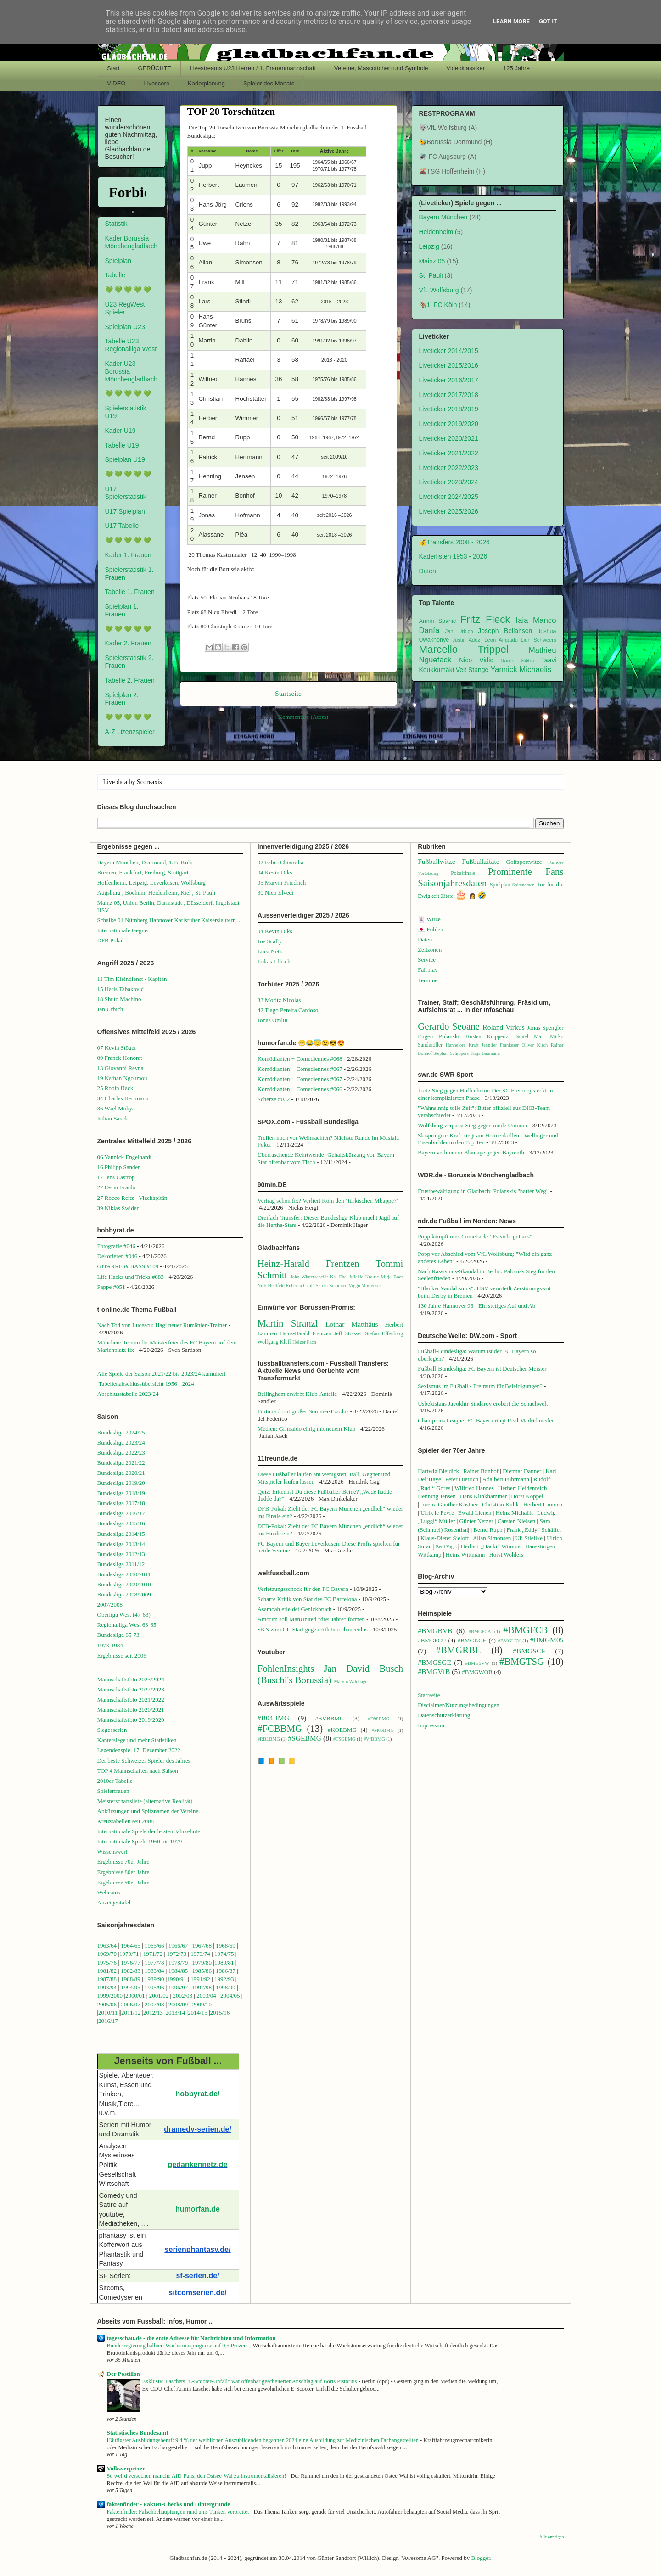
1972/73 (176, 1953)
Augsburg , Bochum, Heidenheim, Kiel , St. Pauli (156, 892)
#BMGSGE (434, 1662)
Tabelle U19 (122, 445)
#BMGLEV (509, 1640)
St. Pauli (431, 275)
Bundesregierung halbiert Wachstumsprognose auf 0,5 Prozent (178, 2345)
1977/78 (154, 1962)
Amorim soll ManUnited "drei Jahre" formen (311, 1619)
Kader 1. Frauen (128, 555)
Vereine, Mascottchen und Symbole (381, 68)
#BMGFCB (525, 1629)
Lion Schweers (538, 640)
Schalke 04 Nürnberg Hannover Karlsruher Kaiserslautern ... (169, 920)
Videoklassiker (466, 68)
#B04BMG (273, 1718)
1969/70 (107, 1953)
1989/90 (154, 1979)
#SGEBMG (304, 1738)
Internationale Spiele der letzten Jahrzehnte (149, 1831)
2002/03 (183, 1995)
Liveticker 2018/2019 (448, 409)
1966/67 (178, 1945)
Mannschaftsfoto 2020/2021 (130, 1709)
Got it (548, 21)
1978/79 (178, 1962)
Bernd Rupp (487, 1529)
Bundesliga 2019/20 (121, 1482)
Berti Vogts (446, 1546)
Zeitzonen (430, 949)
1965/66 (154, 1945)
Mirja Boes (392, 1276)
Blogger (480, 2557)
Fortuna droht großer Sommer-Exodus (303, 1411)
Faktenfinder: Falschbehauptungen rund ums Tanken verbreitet (179, 2512)
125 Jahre (516, 68)
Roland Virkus (503, 1027)
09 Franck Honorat (119, 1057)
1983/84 (154, 1970)
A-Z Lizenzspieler (130, 731)
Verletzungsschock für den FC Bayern (303, 1588)
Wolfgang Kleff (274, 1342)
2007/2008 (110, 1604)
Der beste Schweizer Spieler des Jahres (143, 1760)
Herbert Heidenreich (522, 1487)
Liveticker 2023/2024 (448, 482)
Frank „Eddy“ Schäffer (534, 1529)
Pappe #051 (111, 1286)
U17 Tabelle (122, 525)
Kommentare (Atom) (303, 716)
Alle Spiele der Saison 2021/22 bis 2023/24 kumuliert (161, 1373)
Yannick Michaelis (520, 669)
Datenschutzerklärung (444, 1715)
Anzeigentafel (114, 1902)
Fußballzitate (480, 861)
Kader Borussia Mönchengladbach (131, 242)
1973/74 (200, 1953)
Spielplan (118, 260)
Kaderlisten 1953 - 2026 (453, 556)
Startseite (288, 693)
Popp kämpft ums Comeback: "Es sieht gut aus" (475, 1236)
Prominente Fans (526, 871)
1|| (117, 2012)
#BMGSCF (529, 1651)
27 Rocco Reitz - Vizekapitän (132, 1197)
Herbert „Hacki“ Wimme (491, 1546)
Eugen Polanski (438, 1036)
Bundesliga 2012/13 (121, 1554)
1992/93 (224, 1979)
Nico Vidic (476, 660)
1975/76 (107, 1962)
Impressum (431, 1725)
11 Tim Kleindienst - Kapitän (132, 978)
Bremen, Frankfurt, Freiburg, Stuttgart (143, 872)
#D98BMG (378, 1718)
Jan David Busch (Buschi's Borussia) (330, 1674)
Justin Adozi (466, 640)
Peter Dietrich (462, 1479)
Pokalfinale (463, 873)
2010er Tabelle (115, 1780)
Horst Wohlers (506, 1554)
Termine (427, 980)
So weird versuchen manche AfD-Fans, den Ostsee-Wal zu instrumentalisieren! (197, 2476)
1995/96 (155, 1987)
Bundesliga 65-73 (118, 1634)
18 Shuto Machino (119, 999)
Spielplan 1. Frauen (122, 610)
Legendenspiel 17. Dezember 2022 (138, 1750)
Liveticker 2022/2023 (448, 467)
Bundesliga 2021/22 (121, 1462)
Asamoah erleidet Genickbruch (295, 1609)
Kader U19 (120, 430)
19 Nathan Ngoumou (122, 1078)
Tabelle (115, 275)
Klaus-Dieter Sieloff (444, 1537)
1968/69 (226, 1945)
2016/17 (108, 2020)
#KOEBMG (342, 1729)
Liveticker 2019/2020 (448, 423)
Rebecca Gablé (300, 1285)
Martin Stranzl (288, 1323)
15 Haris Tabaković (120, 989)
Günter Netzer (476, 1521)
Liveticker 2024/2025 (448, 496)
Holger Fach (304, 1341)
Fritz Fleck (485, 619)
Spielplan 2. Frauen (122, 698)
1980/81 (224, 1962)
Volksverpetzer (126, 2468)
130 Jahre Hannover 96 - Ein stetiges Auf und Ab (476, 1305)
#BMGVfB (434, 1671)
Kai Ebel (339, 1276)
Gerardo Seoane (449, 1026)
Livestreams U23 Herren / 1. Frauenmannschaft (253, 68)
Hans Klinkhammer (483, 1496)
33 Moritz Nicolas (279, 1000)
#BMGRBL (458, 1650)
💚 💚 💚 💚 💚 (128, 289)
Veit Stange (472, 669)
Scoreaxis (149, 781)
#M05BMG (382, 1730)
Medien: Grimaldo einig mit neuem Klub (306, 1428)
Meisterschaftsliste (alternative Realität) (145, 1801)
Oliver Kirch (535, 1044)
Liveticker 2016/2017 (448, 380)
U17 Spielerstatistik (125, 492)
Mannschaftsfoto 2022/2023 (130, 1689)
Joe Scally (270, 941)
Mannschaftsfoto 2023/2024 (130, 1679)
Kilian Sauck (113, 1118)
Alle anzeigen (551, 2536)
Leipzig (429, 246)
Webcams (108, 1892)
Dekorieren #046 (117, 1256)
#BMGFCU (432, 1640)
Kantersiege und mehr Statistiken (137, 1739)
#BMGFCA (480, 1631)
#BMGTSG (521, 1661)
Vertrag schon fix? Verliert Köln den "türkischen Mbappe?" (328, 1200)
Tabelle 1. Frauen (130, 591)
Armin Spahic (437, 621)
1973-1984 (110, 1645)
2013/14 (175, 2012)
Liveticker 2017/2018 (448, 394)
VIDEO (116, 83)
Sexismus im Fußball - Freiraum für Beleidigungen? (480, 1386)
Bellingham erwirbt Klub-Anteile (297, 1393)
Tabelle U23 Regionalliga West (131, 345)
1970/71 (129, 1953)
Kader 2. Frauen (128, 643)
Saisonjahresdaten (452, 883)
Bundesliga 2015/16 (121, 1523)
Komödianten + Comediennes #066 (300, 1089)
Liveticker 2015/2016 (448, 365)
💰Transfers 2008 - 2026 (454, 542)
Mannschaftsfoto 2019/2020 (130, 1719)
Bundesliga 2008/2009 (124, 1594)
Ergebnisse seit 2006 (121, 1655)
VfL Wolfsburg (439, 290)
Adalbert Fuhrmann (505, 1479)
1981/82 (107, 1970)
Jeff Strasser (348, 1334)
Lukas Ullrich (274, 961)
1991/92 (201, 1979)
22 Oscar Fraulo (116, 1187)
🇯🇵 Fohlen (430, 929)
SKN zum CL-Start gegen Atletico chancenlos (313, 1629)
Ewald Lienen (475, 1512)
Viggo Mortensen (364, 1285)
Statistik (116, 223)
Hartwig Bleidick (438, 1470)
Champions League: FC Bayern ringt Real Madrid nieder (486, 1420)
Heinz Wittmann (465, 1554)
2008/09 (179, 2004)
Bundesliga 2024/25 (121, 1432)
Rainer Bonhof (481, 1470)
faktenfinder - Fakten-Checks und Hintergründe (168, 2504)
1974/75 (224, 1953)
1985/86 (202, 1970)
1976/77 (131, 1962)
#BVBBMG (329, 1718)
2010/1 (106, 2012)
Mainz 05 (432, 261)
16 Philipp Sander (118, 1167)
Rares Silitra (517, 660)
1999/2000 (110, 1995)
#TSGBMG (344, 1739)
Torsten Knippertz (486, 1037)
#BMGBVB (435, 1631)
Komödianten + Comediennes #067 (300, 1068)
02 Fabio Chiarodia (280, 862)
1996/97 (178, 1987)
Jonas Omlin (272, 1020)
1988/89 (130, 1979)
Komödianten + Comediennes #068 (300, 1058)
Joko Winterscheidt (309, 1276)
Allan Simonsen (492, 1537)
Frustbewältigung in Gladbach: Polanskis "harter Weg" (483, 1190)
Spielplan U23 (125, 326)
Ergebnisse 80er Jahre (123, 1872)
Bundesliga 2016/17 (121, 1513)
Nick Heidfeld (271, 1285)
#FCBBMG (280, 1728)
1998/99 (225, 1987)
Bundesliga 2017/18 (121, 1503)
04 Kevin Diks (275, 872)
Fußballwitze (436, 861)
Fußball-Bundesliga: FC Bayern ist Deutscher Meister (482, 1368)
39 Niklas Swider (118, 1207)
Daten (427, 571)
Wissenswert (112, 1851)
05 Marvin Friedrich (282, 882)
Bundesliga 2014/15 (121, 1533)
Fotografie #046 (116, 1246)
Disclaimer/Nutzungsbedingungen (458, 1705)
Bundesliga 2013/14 (121, 1543)
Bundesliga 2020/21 (121, 1472)
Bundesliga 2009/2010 (124, 1584)
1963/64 (107, 1945)
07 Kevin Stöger (116, 1047)
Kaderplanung (206, 83)
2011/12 (130, 2012)
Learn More (511, 21)
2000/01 (135, 1995)
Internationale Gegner (123, 930)
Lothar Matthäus (351, 1324)
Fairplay (427, 969)
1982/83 (131, 1970)
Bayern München (443, 217)
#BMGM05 (547, 1640)
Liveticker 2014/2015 (448, 350)
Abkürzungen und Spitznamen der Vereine (148, 1811)
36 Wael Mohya (116, 1108)
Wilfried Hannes (474, 1487)
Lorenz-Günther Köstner (448, 1504)
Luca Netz (270, 951)
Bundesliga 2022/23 (121, 1452)
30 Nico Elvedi (276, 892)
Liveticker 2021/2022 (448, 453)
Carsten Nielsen (517, 1521)
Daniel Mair (529, 1037)
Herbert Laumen (543, 1504)
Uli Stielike (529, 1537)
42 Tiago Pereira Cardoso (288, 1010)
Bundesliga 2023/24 (121, 1442)
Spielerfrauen (113, 1790)
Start (113, 68)
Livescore (156, 83)
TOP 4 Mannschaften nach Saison (137, 1770)
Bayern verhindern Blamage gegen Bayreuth (471, 1152)
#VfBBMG (374, 1739)
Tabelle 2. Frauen (130, 680)
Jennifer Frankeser (500, 1044)
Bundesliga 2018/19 (121, 1493)
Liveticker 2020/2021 (448, 438)
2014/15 (197, 2012)
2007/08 (154, 2004)
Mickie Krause (364, 1276)
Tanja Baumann (485, 1053)
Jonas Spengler (545, 1027)
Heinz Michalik (514, 1512)
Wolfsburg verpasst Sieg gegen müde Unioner (472, 1125)
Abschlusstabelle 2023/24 (128, 1393)
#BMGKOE (472, 1640)
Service (427, 959)
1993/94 (107, 1987)
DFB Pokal (110, 940)
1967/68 (202, 1945)
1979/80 (202, 1962)
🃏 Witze (429, 919)
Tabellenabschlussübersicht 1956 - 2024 (147, 1383)
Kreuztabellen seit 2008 (125, 1821)
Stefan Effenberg (384, 1334)
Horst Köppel (527, 1496)
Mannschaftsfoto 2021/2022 (130, 1699)
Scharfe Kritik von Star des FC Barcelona (307, 1599)
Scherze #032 (274, 1099)
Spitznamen (523, 884)
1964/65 (131, 1945)
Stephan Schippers (451, 1053)
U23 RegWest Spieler (125, 308)
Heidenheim (436, 231)
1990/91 (176, 1979)
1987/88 (107, 1979)
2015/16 (220, 2012)
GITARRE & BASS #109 (128, 1266)
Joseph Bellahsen (505, 630)
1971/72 (153, 1953)
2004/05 (230, 1995)
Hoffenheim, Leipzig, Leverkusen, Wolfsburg (151, 882)
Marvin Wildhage (350, 1681)
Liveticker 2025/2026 (448, 511)
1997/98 (202, 1987)
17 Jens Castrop (116, 1177)
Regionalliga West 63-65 (127, 1624)
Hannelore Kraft (462, 1044)
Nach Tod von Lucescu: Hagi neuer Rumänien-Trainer (162, 1325)
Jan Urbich (459, 631)
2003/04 (206, 1995)
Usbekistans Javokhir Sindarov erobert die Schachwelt (483, 1403)
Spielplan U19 (125, 459)
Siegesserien (112, 1729)
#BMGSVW (477, 1663)
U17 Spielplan (125, 511)
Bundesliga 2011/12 (121, 1564)
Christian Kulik (500, 1504)
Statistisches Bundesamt (137, 2432)
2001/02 (159, 1995)
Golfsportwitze (524, 861)
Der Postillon (123, 2373)
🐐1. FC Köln (438, 304)
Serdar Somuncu (331, 1285)
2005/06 (107, 2004)
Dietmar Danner (522, 1470)
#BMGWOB (477, 1672)
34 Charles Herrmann (123, 1098)
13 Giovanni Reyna (120, 1067)
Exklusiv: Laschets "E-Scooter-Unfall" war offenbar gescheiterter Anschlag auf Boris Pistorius (250, 2381)
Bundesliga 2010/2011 (124, 1574)
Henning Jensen (437, 1496)
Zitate (447, 896)
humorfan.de (197, 2209)
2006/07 (130, 2004)
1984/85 (178, 1970)
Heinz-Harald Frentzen (308, 1263)
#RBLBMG (269, 1739)
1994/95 (130, 1987)
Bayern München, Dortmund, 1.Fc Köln (145, 862)
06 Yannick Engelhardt (124, 1157)
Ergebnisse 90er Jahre (123, 1882)
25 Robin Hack (115, 1088)
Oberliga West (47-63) (124, 1614)
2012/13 (153, 2012)
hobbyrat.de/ (198, 2094)
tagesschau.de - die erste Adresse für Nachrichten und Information (191, 2338)
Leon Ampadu (501, 640)
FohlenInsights (286, 1668)
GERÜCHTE (154, 68)
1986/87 (225, 1970)
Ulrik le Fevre (437, 1512)
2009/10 (202, 2004)
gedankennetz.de (198, 2164)
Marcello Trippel (464, 649)
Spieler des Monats (268, 83)
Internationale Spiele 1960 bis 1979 (139, 1841)
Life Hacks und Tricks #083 (130, 1276)
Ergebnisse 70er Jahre (123, 1861)
